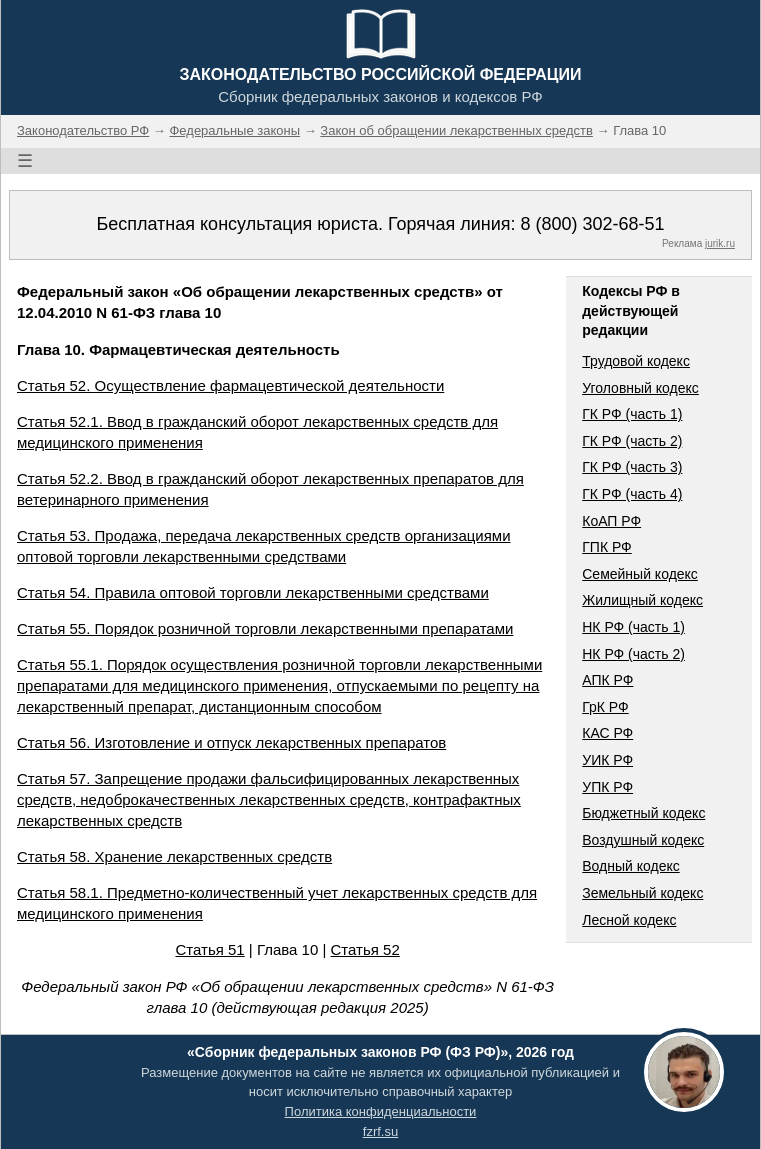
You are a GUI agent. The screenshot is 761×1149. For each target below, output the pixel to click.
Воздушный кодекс (643, 840)
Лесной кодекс (629, 920)
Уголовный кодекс (640, 388)
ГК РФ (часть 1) (632, 414)
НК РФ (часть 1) (633, 627)
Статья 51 (209, 949)
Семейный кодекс (640, 574)
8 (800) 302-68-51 (592, 224)
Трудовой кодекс (636, 361)
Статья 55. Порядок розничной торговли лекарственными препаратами (265, 628)
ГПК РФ (607, 547)
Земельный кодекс (642, 893)
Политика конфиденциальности (381, 1111)
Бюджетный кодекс (643, 813)
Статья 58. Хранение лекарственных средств (174, 856)
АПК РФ (607, 680)
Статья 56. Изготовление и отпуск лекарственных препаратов (231, 742)
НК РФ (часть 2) (633, 654)
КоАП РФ (611, 521)
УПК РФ (607, 787)
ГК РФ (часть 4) (632, 494)
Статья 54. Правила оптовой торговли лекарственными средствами (253, 592)
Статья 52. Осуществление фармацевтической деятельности (230, 385)
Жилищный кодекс (642, 600)
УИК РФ (607, 760)
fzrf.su (380, 1131)
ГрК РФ (605, 707)
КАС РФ (607, 733)
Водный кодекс (631, 866)
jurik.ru (720, 243)
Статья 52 (365, 949)
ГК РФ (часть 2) (632, 441)
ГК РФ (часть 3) (632, 467)
